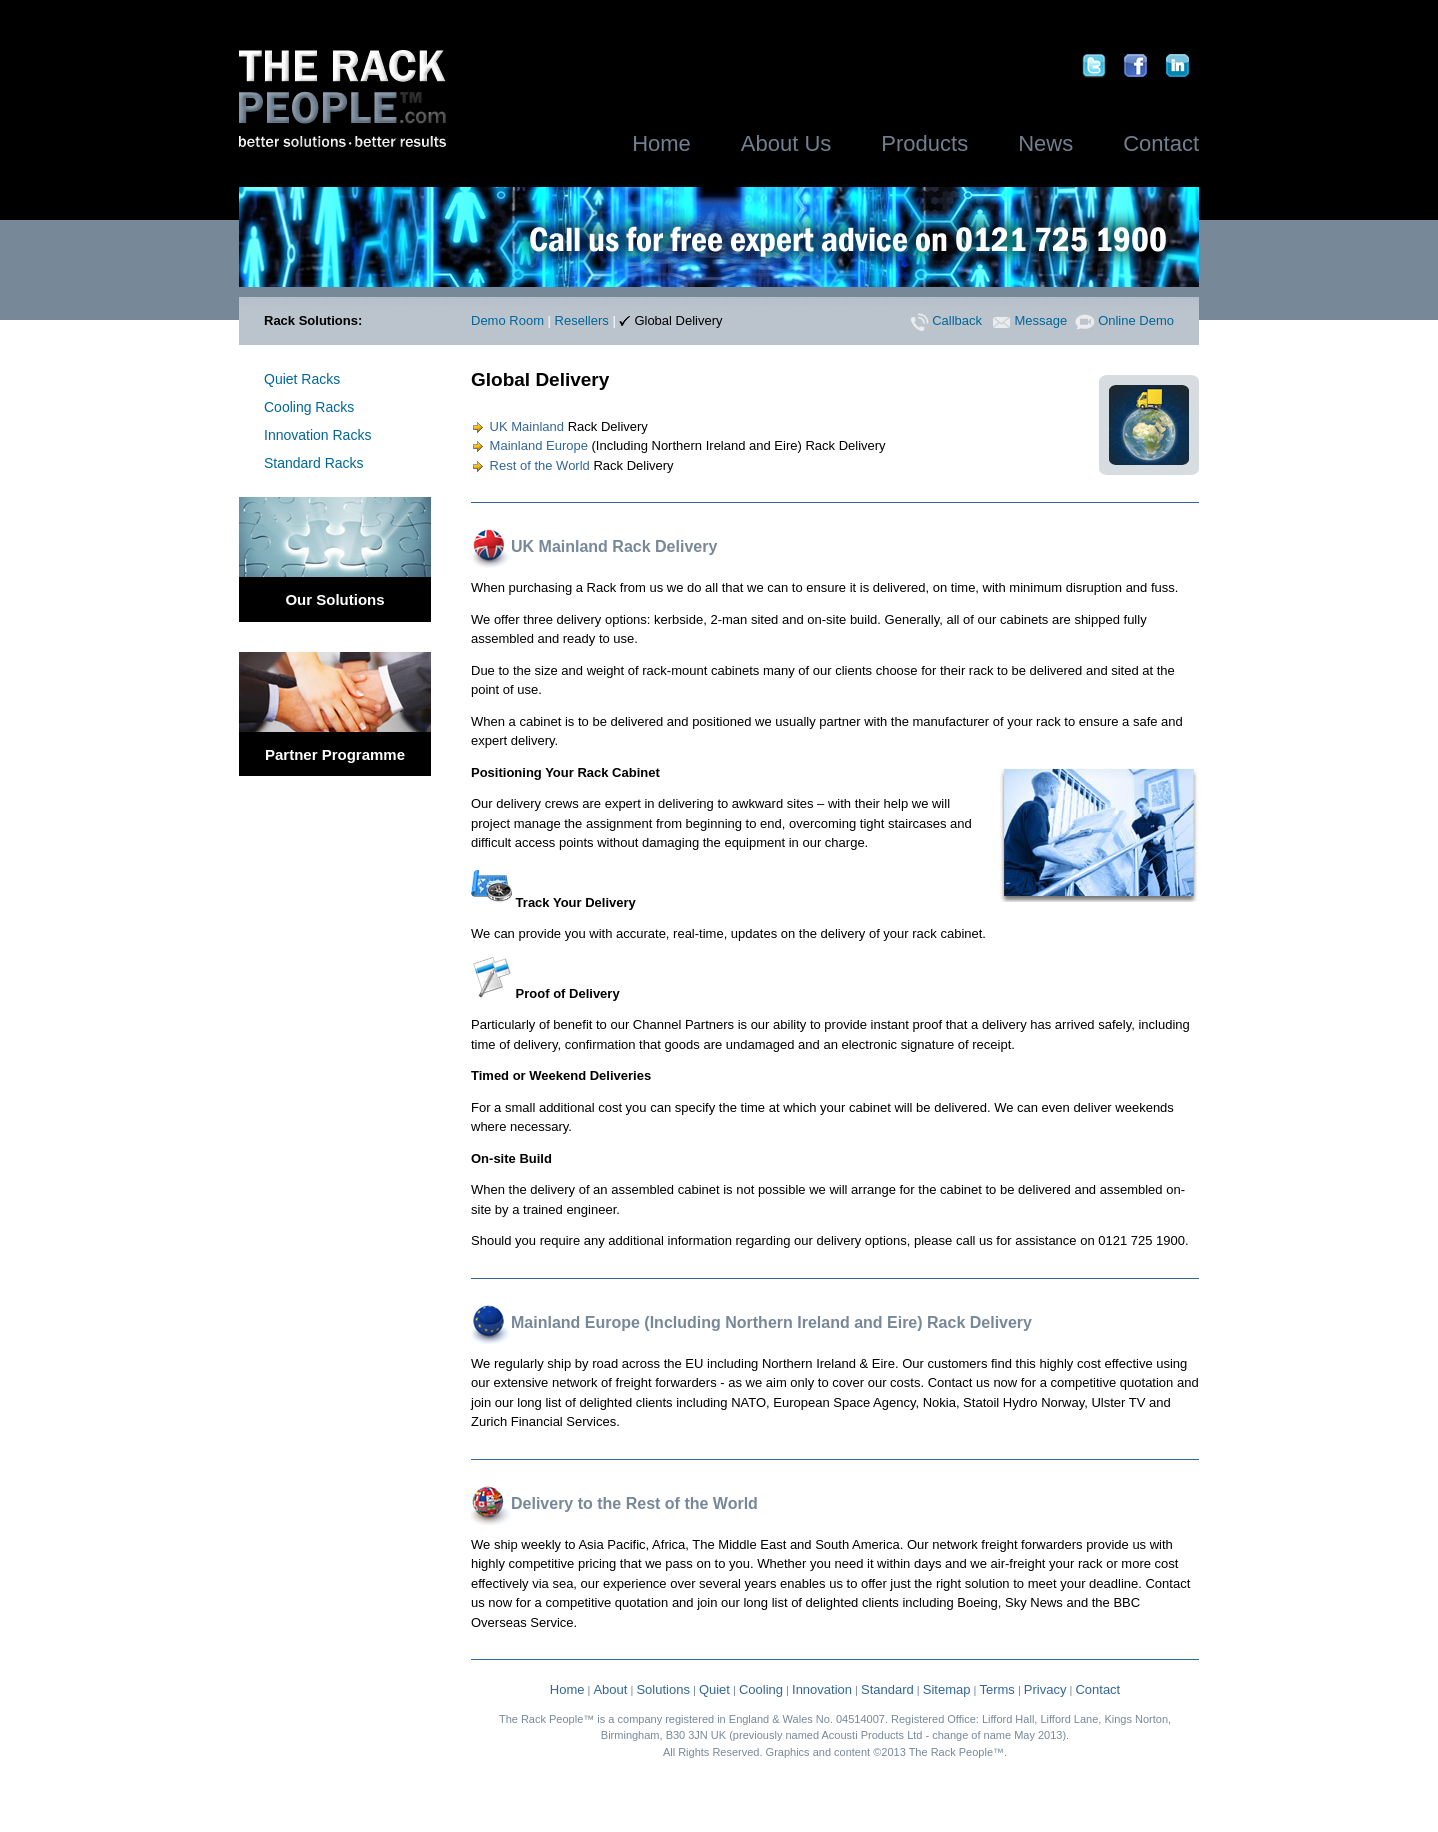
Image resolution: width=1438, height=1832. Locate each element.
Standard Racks (314, 463)
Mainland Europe (529, 445)
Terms (996, 1689)
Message (1030, 320)
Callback (946, 320)
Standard (887, 1689)
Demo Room (507, 320)
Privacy (1045, 1689)
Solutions (662, 1689)
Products (924, 143)
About (610, 1689)
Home (661, 143)
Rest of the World (530, 465)
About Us (786, 143)
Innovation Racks (317, 435)
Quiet (714, 1689)
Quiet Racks (302, 379)
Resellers (582, 320)
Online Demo (1124, 320)
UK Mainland (517, 426)
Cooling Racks (309, 407)
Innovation (822, 1689)
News (1045, 143)
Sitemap (947, 1689)
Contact (1161, 143)
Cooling (761, 1689)
